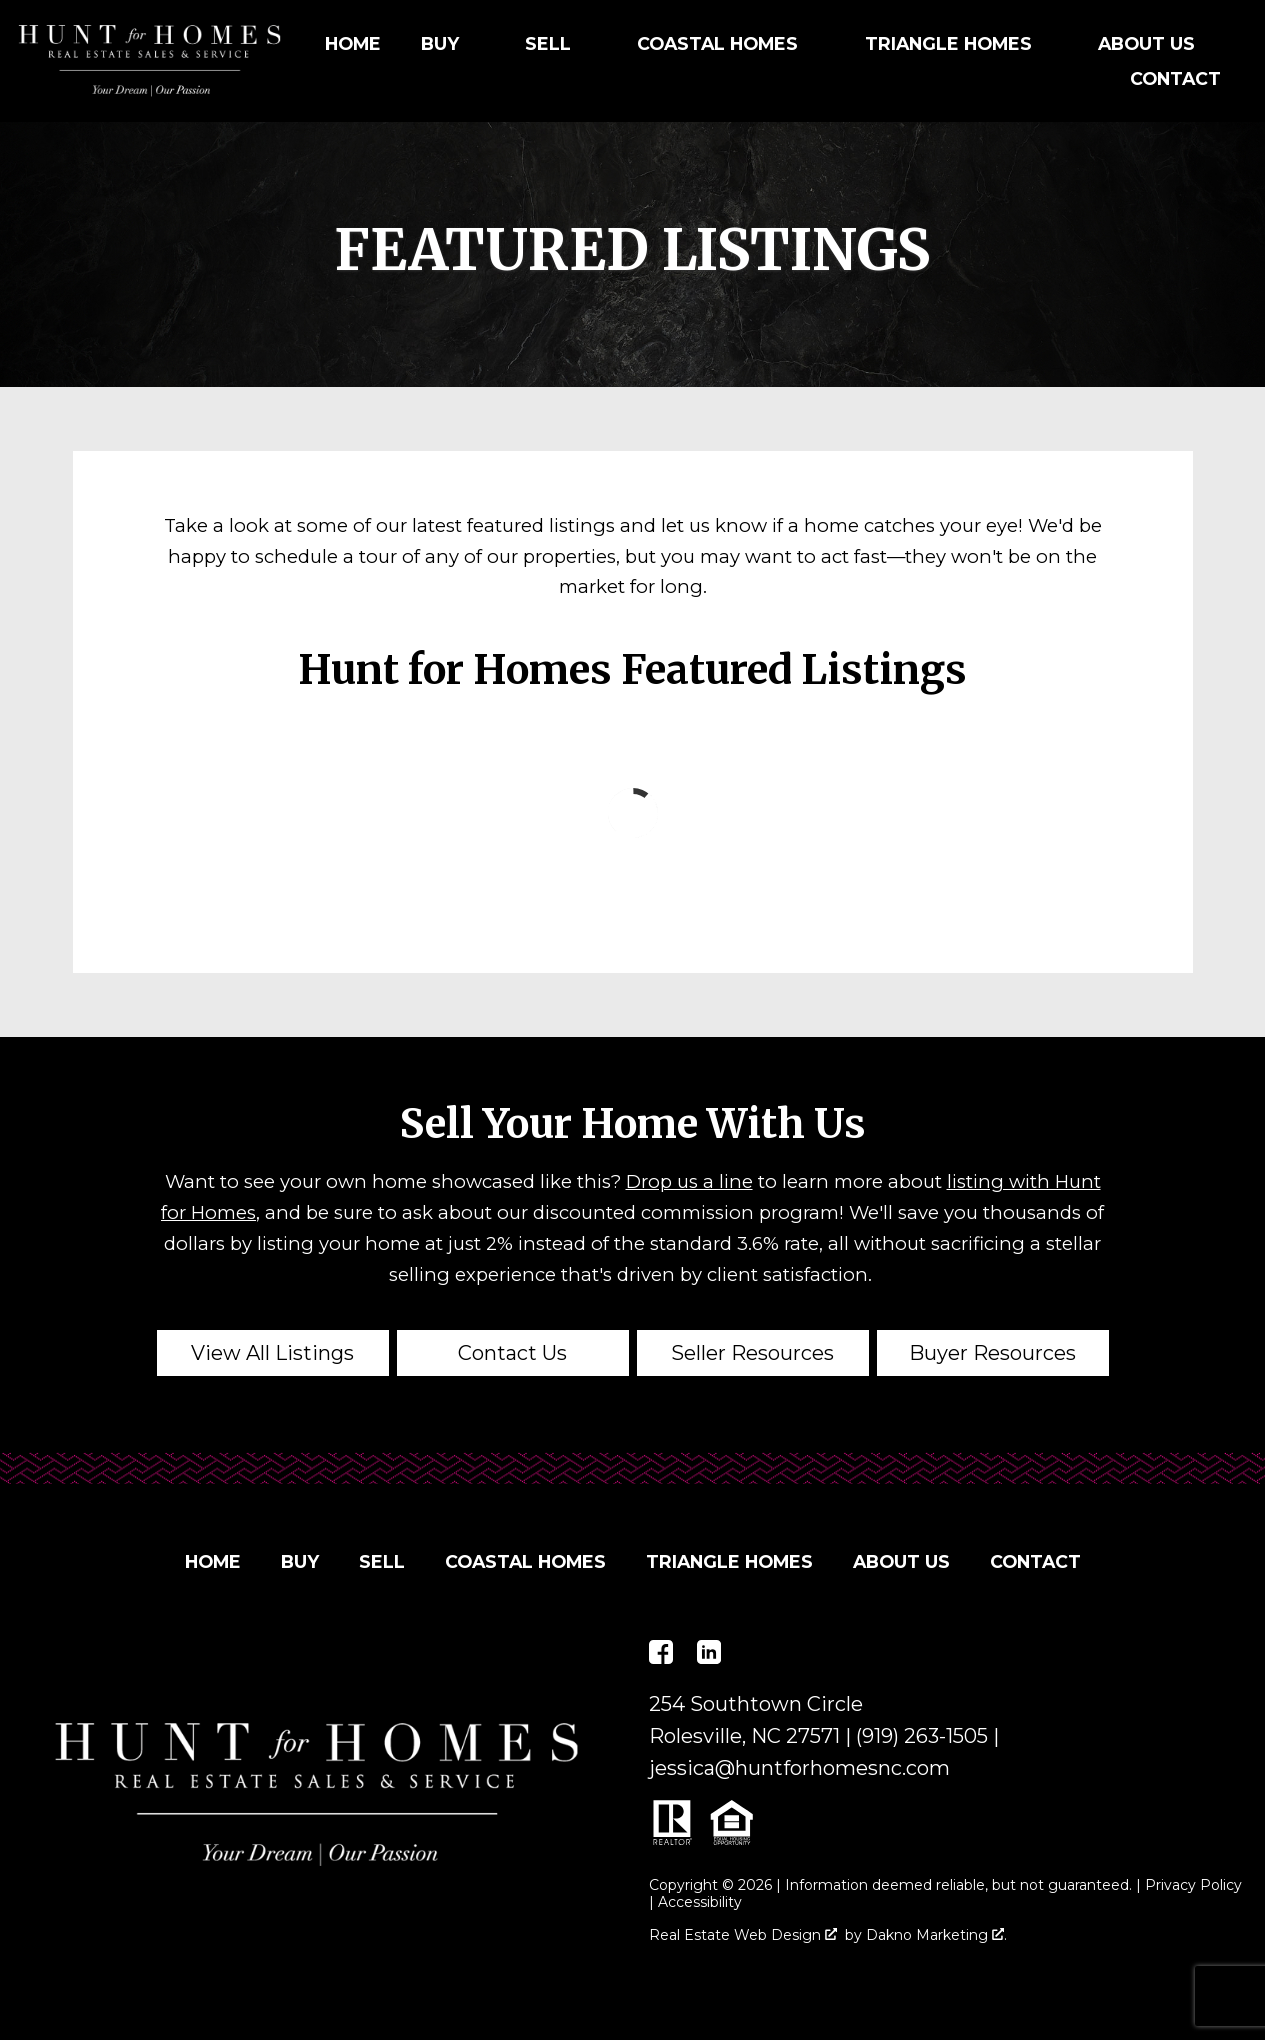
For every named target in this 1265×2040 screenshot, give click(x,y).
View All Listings (272, 1353)
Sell (382, 1561)
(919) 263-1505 (922, 1736)
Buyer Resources (992, 1353)
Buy (300, 1561)
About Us (901, 1561)
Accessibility (700, 1902)
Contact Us (512, 1353)
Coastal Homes (525, 1561)
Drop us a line (689, 1181)
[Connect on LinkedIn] (709, 1652)
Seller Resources (752, 1353)
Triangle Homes (729, 1561)
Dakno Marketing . (936, 1935)
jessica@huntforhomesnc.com (799, 1768)
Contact (1175, 79)
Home (353, 44)
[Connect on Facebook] (661, 1652)
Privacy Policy (1193, 1885)
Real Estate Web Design (743, 1935)
